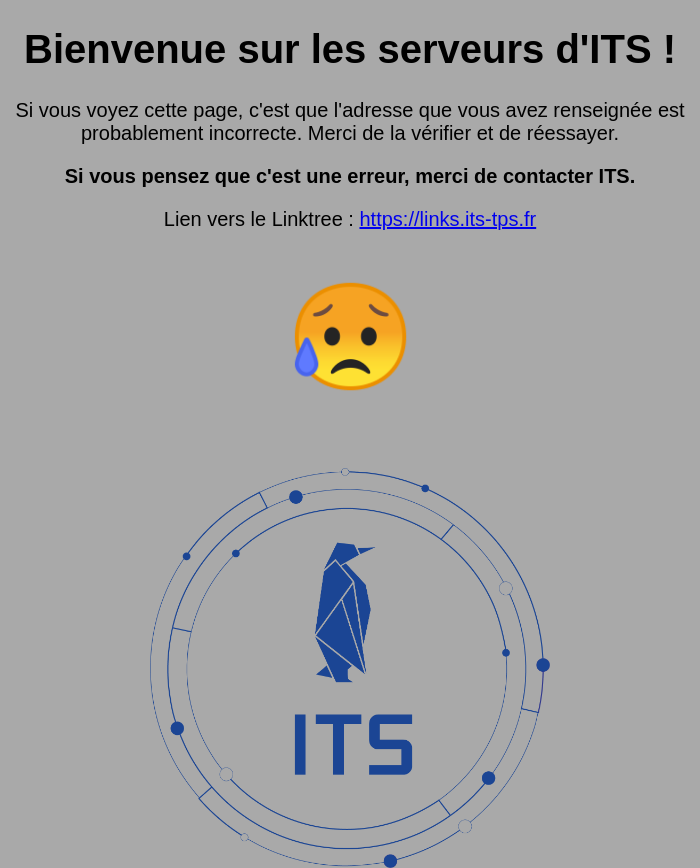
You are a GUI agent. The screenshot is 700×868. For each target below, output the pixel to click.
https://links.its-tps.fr (447, 219)
